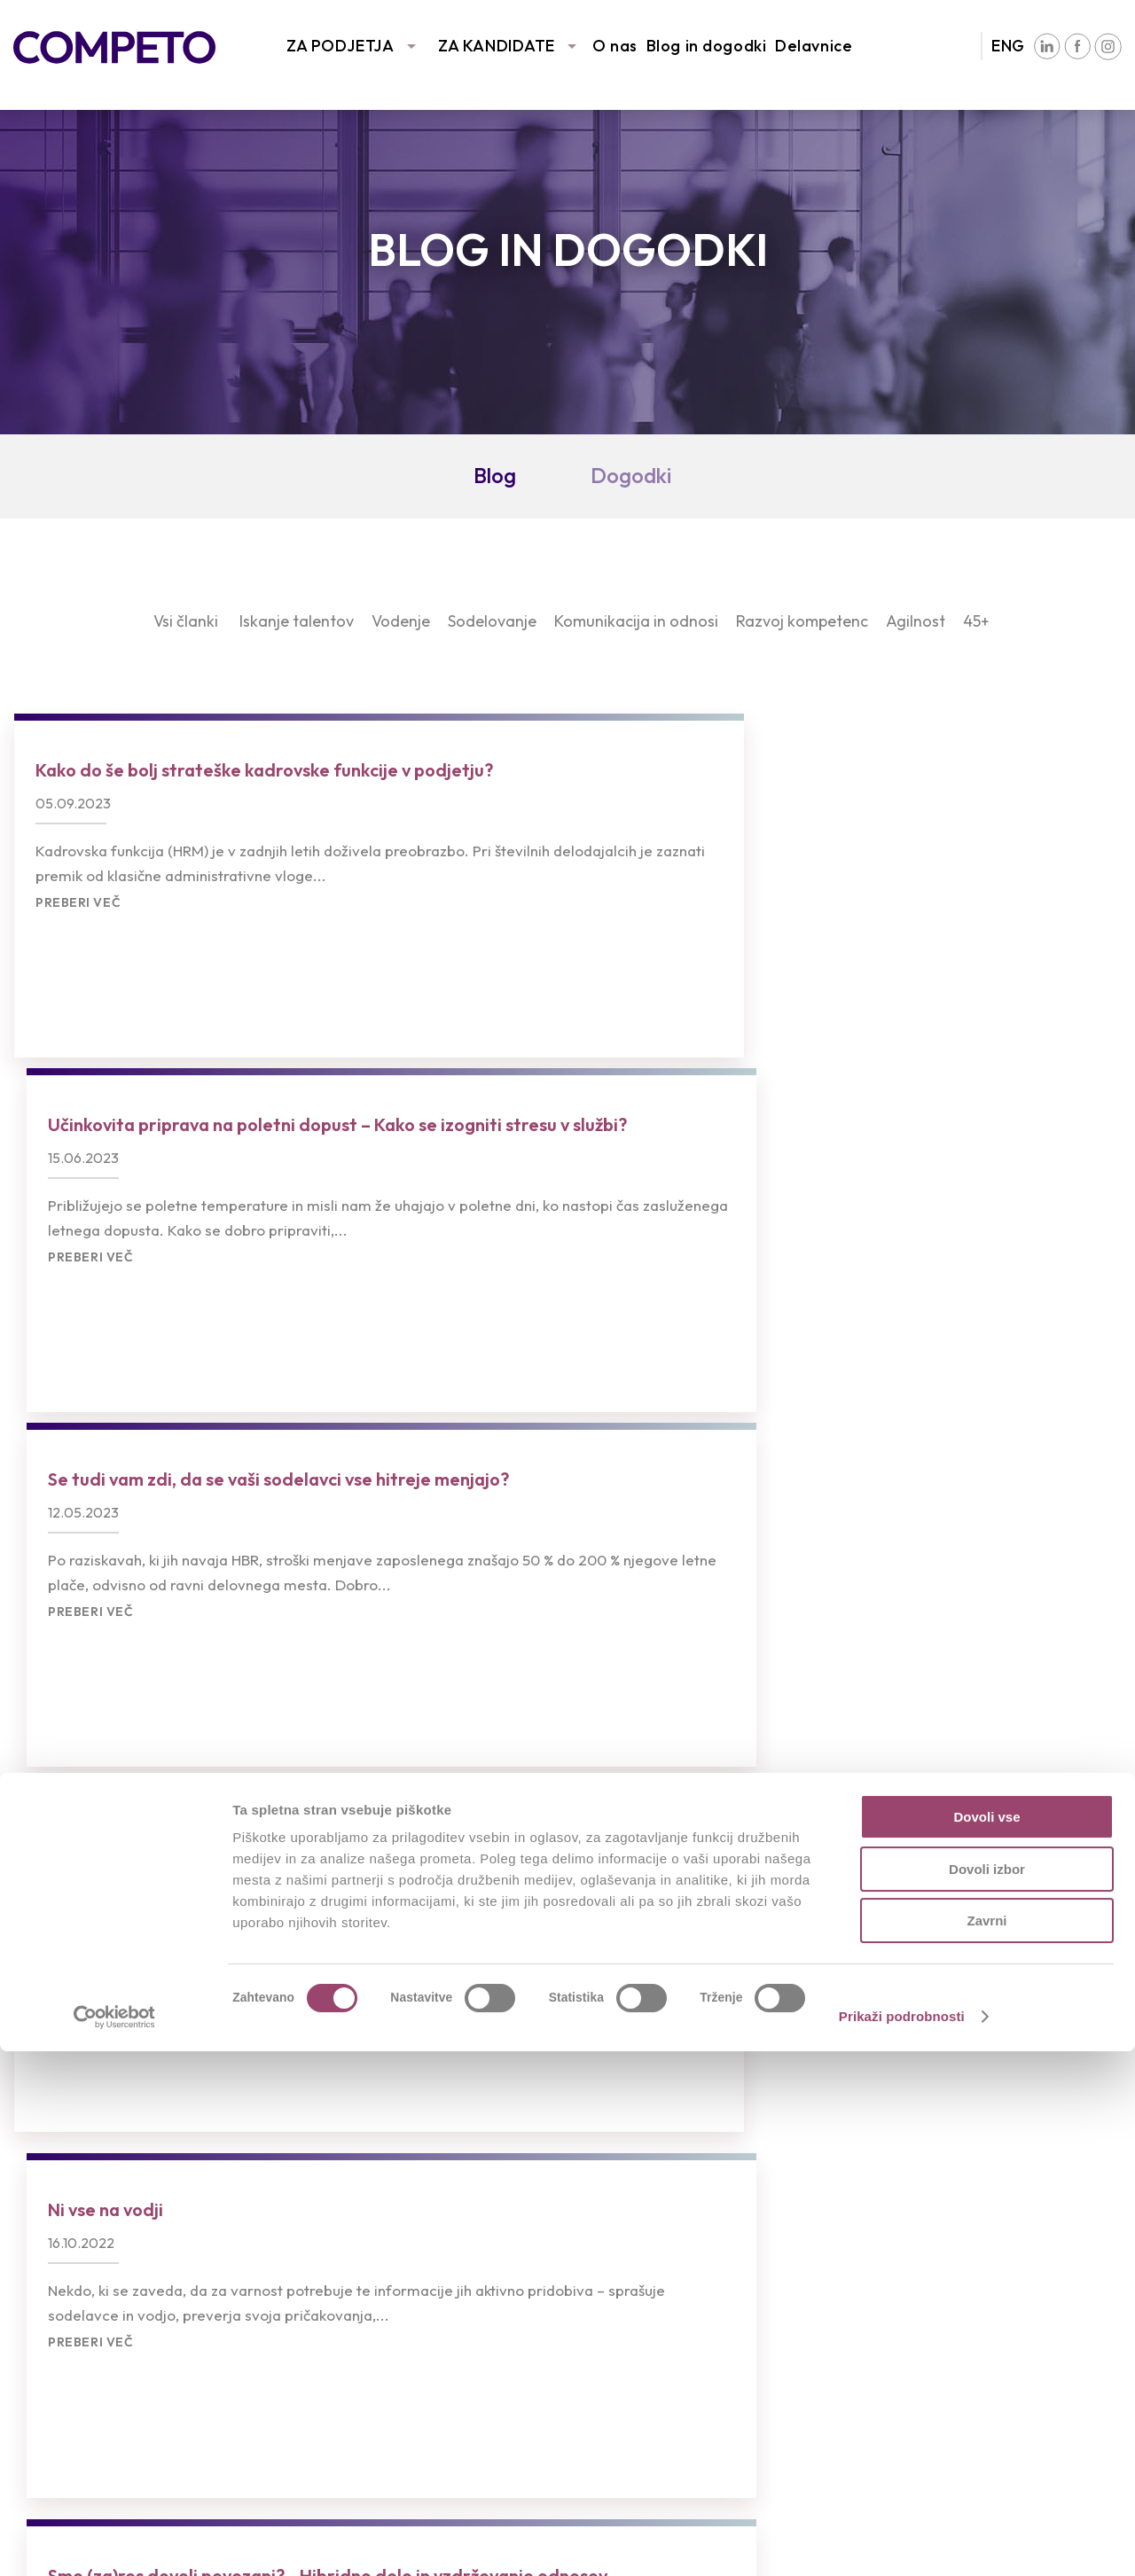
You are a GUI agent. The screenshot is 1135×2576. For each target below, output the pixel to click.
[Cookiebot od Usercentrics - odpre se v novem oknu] (114, 2541)
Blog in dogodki (706, 45)
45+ (976, 621)
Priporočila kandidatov (390, 2253)
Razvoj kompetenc (802, 621)
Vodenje (401, 621)
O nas (615, 45)
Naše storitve (64, 2200)
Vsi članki (185, 621)
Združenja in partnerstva (983, 2226)
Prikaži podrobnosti (902, 2541)
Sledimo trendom (77, 2253)
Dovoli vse (986, 2341)
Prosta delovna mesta (389, 2200)
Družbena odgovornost (981, 2253)
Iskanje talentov (296, 621)
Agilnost (915, 621)
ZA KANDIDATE (496, 45)
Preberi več (78, 979)
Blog (495, 475)
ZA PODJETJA (340, 45)
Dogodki (631, 475)
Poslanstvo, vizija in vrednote (1000, 2200)
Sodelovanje (492, 621)
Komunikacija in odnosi (636, 621)
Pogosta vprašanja (377, 2279)
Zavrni (986, 2445)
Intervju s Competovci (681, 2200)
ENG (1008, 45)
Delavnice (813, 45)
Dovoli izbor (987, 2393)
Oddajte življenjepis (378, 2226)
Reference (52, 2226)
